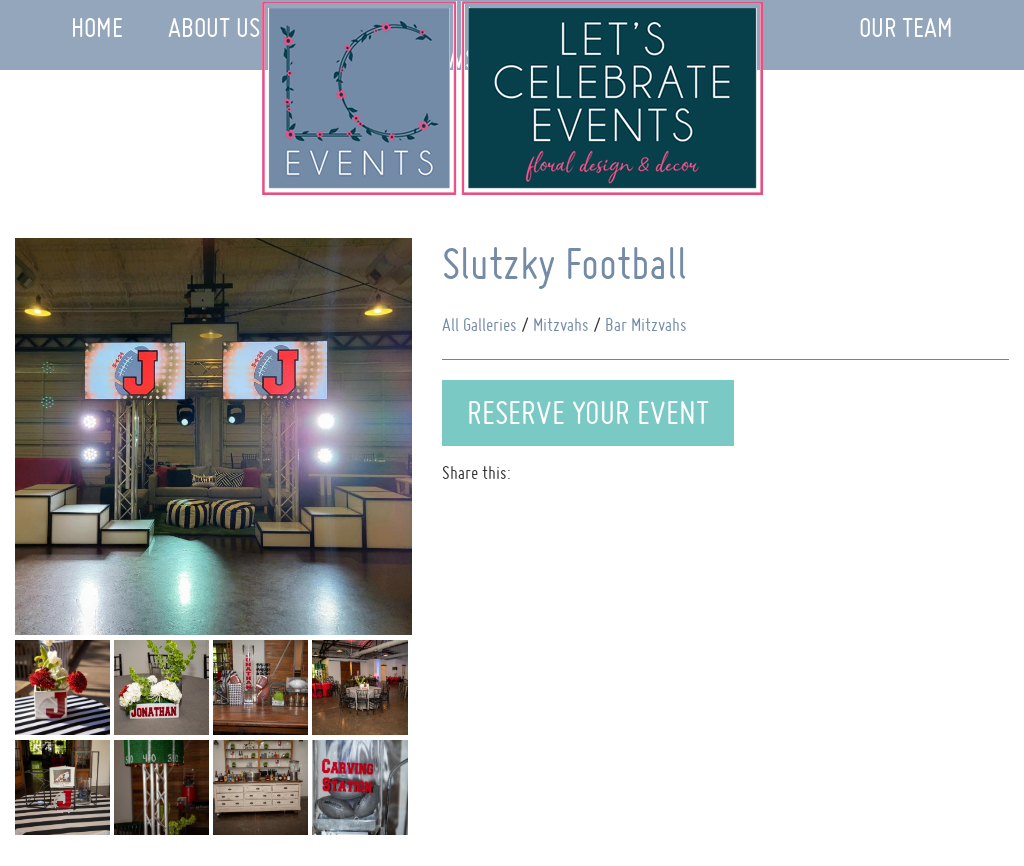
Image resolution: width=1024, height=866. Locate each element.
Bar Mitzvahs (646, 324)
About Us (214, 27)
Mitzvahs (561, 324)
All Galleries (479, 324)
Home (97, 27)
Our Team (906, 27)
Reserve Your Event (588, 412)
